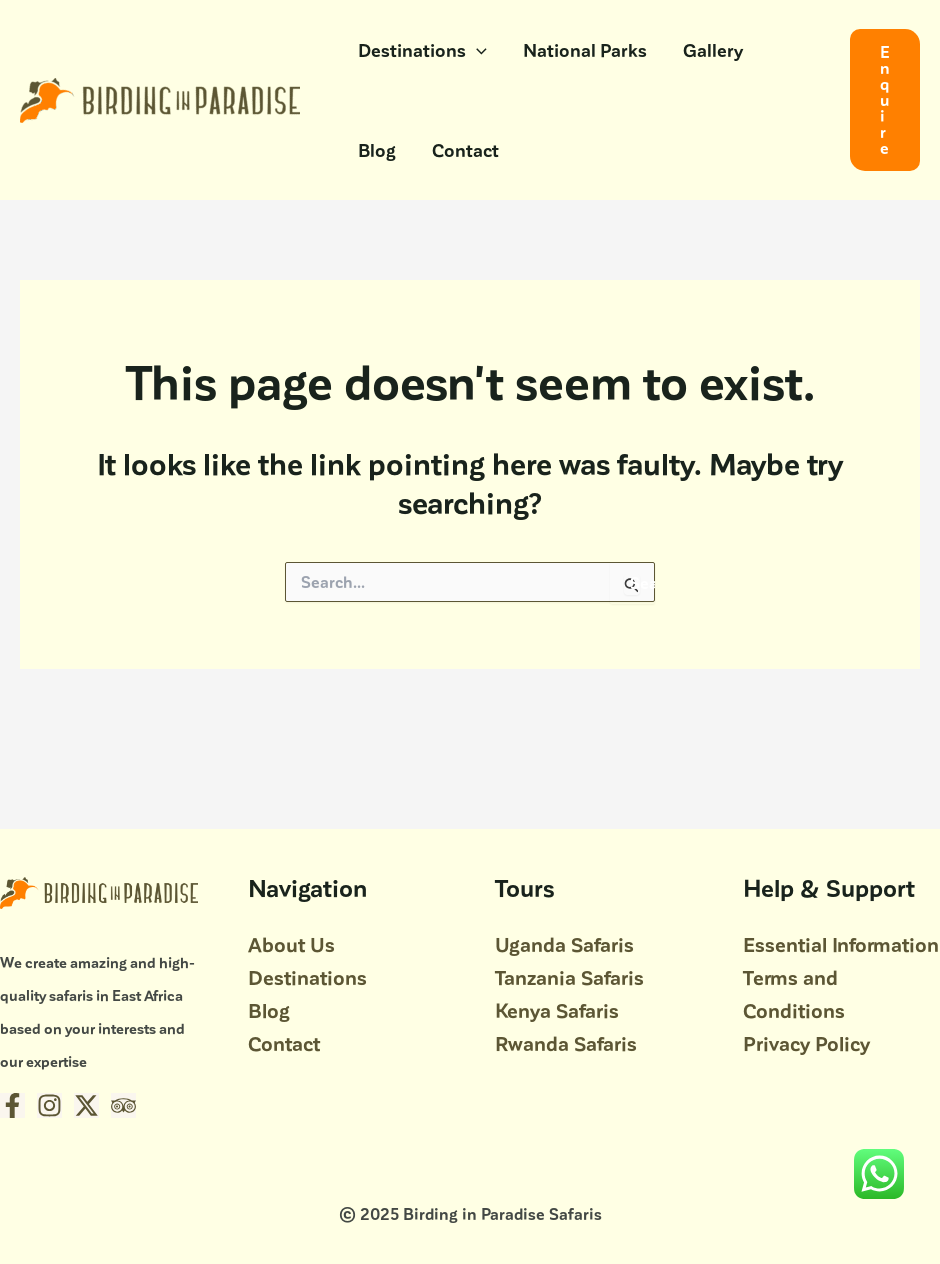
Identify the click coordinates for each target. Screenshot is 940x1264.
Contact (465, 149)
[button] (885, 100)
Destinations (422, 50)
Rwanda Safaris (566, 1043)
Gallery (713, 49)
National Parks (585, 49)
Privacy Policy (806, 1043)
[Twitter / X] (86, 1105)
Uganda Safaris (564, 944)
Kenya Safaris (557, 1010)
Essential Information (841, 944)
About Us (291, 944)
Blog (377, 149)
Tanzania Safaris (569, 977)
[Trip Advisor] (123, 1105)
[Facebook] (12, 1105)
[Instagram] (49, 1105)
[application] (476, 50)
